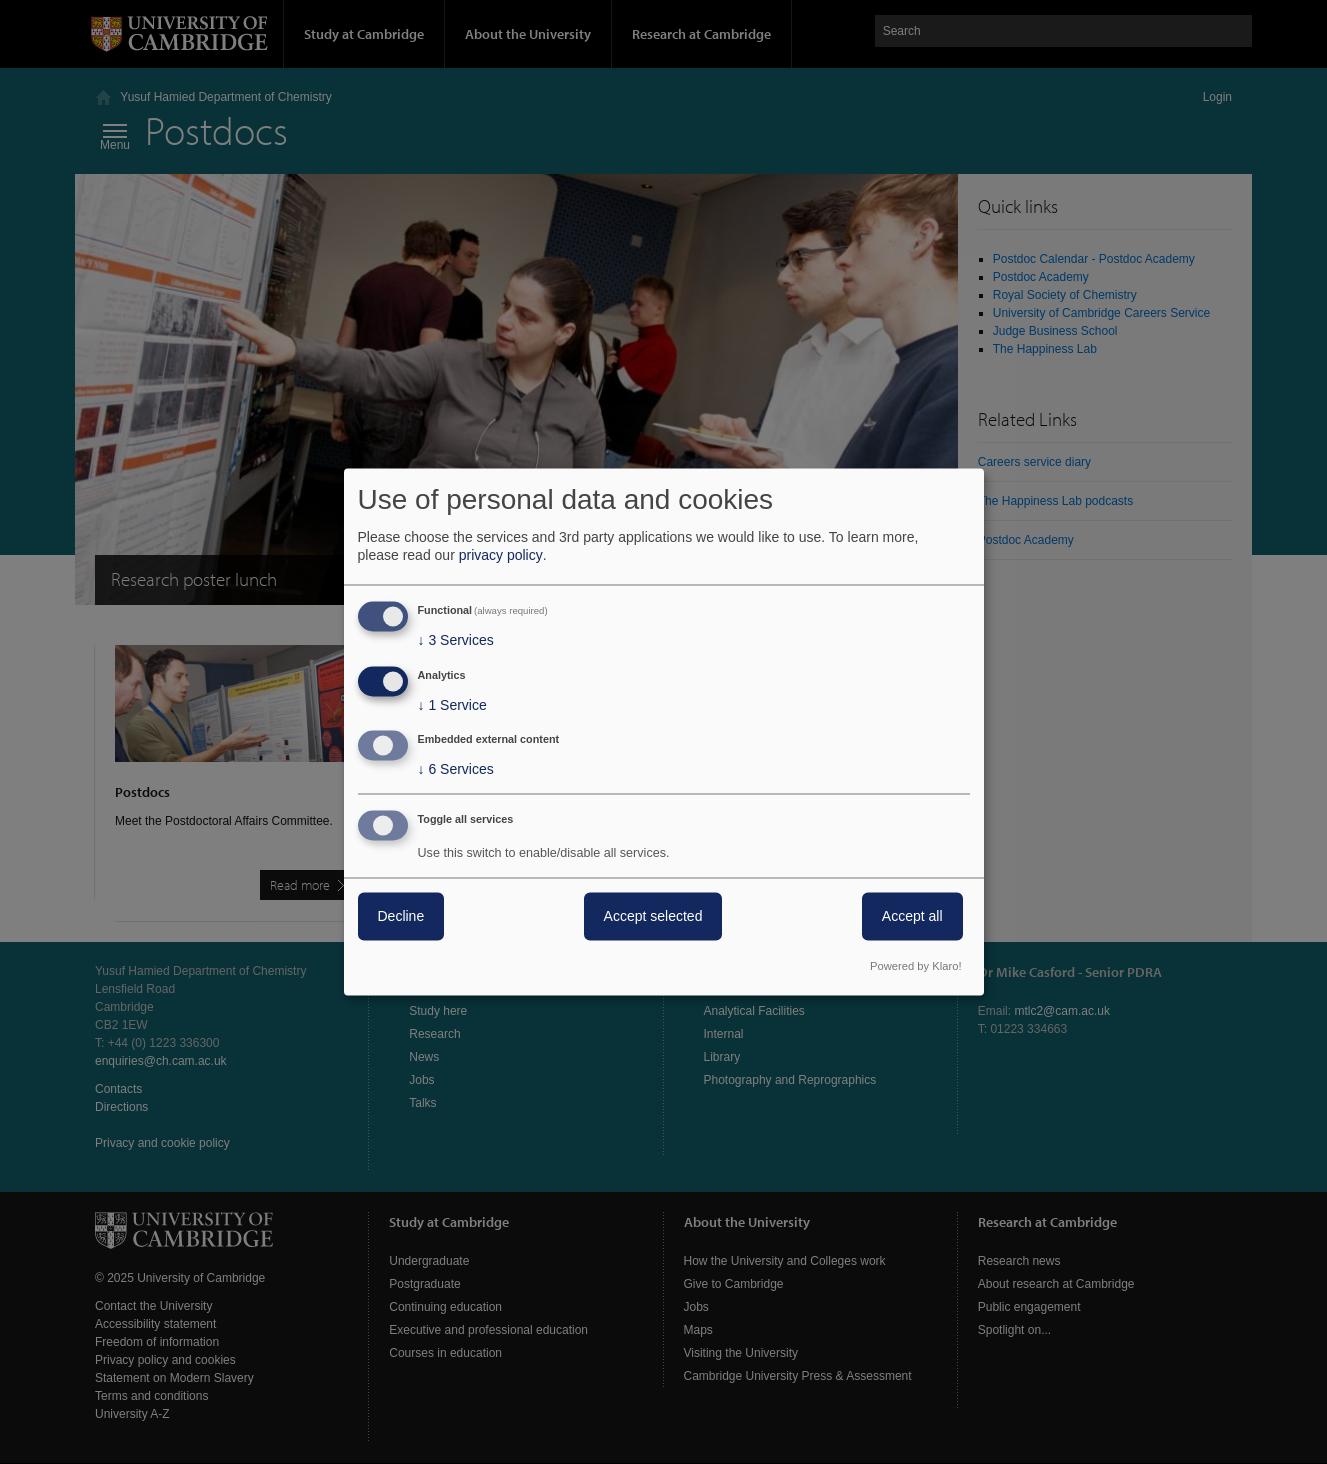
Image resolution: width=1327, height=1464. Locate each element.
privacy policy (501, 555)
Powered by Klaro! (915, 967)
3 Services (456, 640)
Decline (401, 917)
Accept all (912, 917)
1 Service (452, 705)
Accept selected (653, 917)
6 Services (456, 770)
